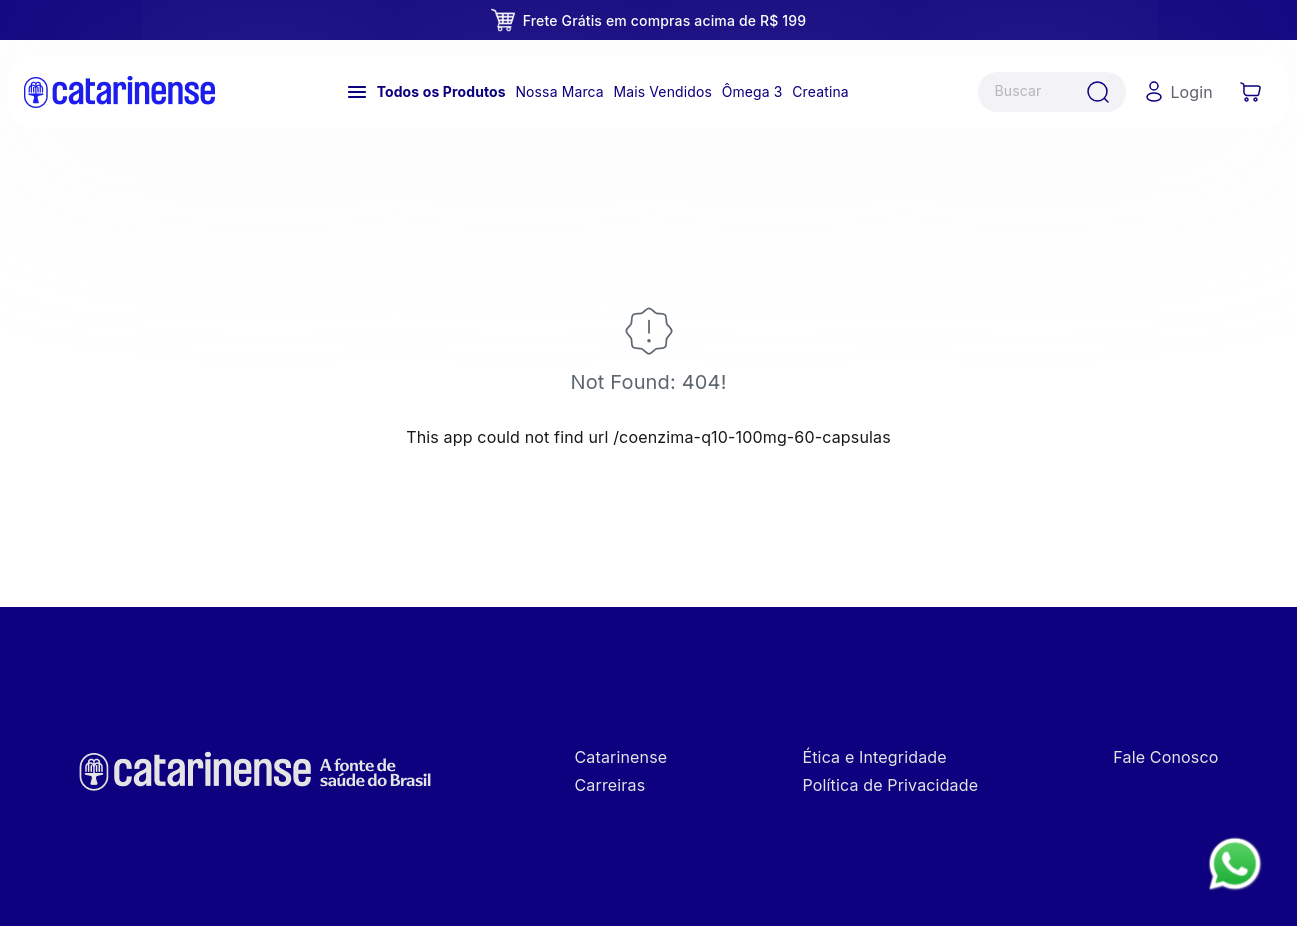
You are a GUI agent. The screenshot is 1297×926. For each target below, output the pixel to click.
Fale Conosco (1165, 757)
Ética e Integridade (874, 757)
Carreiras (610, 785)
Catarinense (621, 757)
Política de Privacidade (890, 785)
